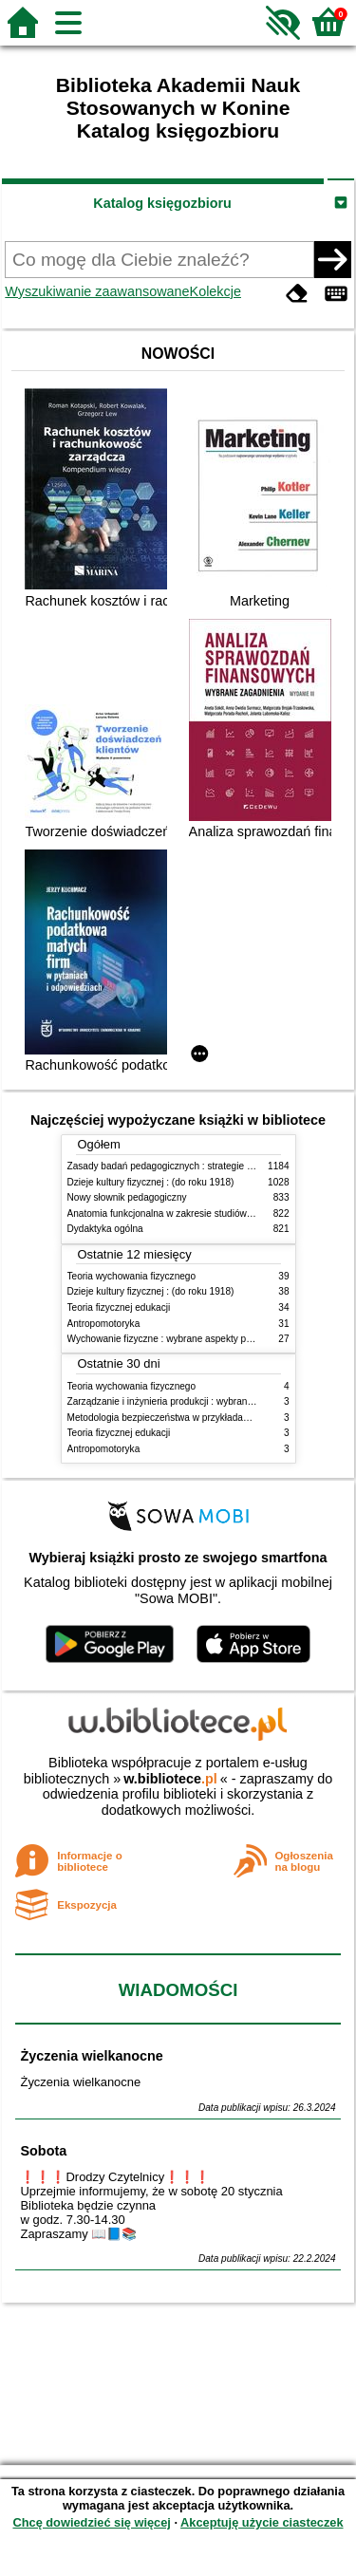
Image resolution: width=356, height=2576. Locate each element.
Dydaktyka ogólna (105, 1228)
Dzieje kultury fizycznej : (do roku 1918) (150, 1182)
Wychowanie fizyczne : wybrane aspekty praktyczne (177, 1339)
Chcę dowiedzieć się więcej (91, 2522)
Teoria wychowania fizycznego (132, 1276)
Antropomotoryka (104, 1323)
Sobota (43, 2150)
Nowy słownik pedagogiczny (127, 1197)
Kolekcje (215, 291)
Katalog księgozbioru (162, 203)
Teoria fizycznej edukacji (119, 1307)
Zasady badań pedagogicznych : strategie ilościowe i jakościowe (203, 1166)
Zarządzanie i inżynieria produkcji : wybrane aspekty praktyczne (202, 1401)
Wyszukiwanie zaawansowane (97, 291)
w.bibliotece (170, 1778)
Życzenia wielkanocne (91, 2055)
